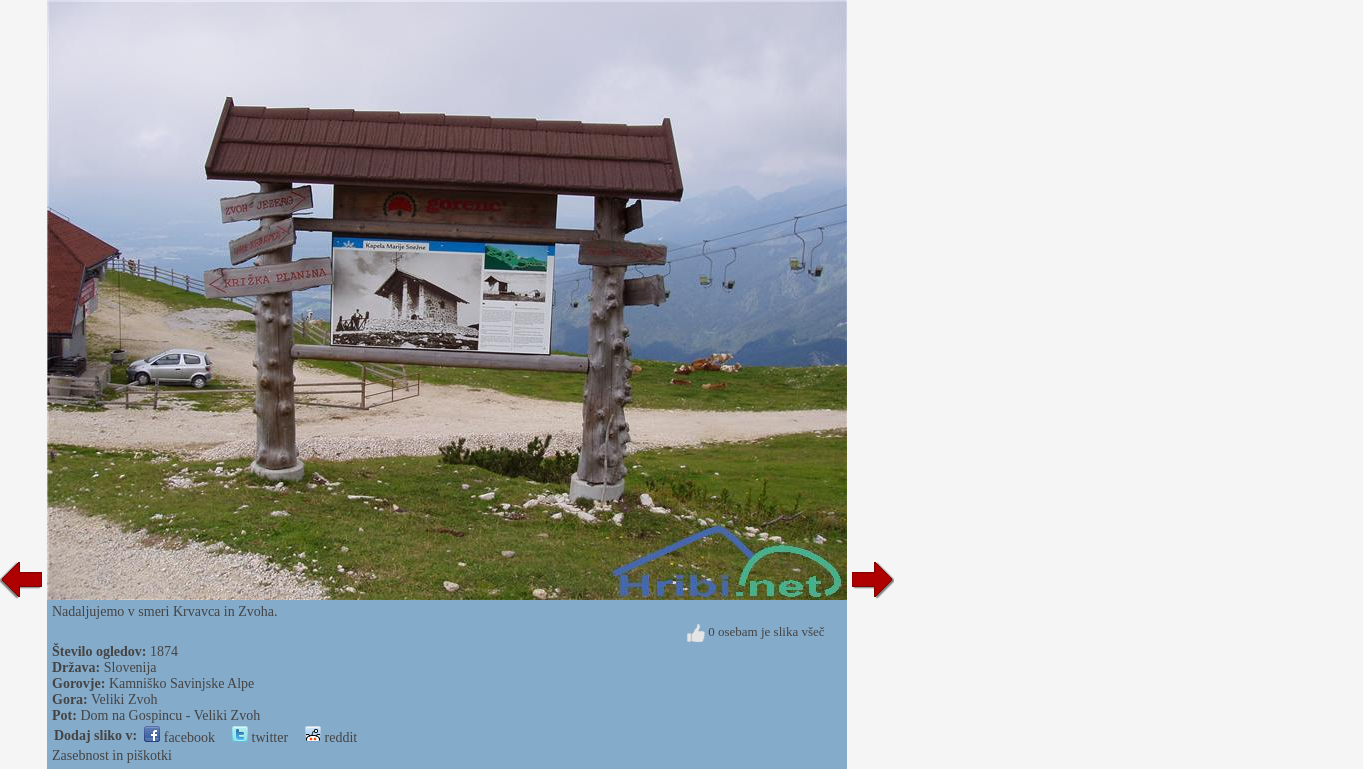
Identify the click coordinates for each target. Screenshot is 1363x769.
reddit (331, 737)
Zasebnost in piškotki (112, 755)
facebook (179, 737)
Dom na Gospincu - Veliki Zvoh (170, 715)
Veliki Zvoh (124, 699)
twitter (260, 737)
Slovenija (130, 667)
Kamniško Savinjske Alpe (181, 683)
